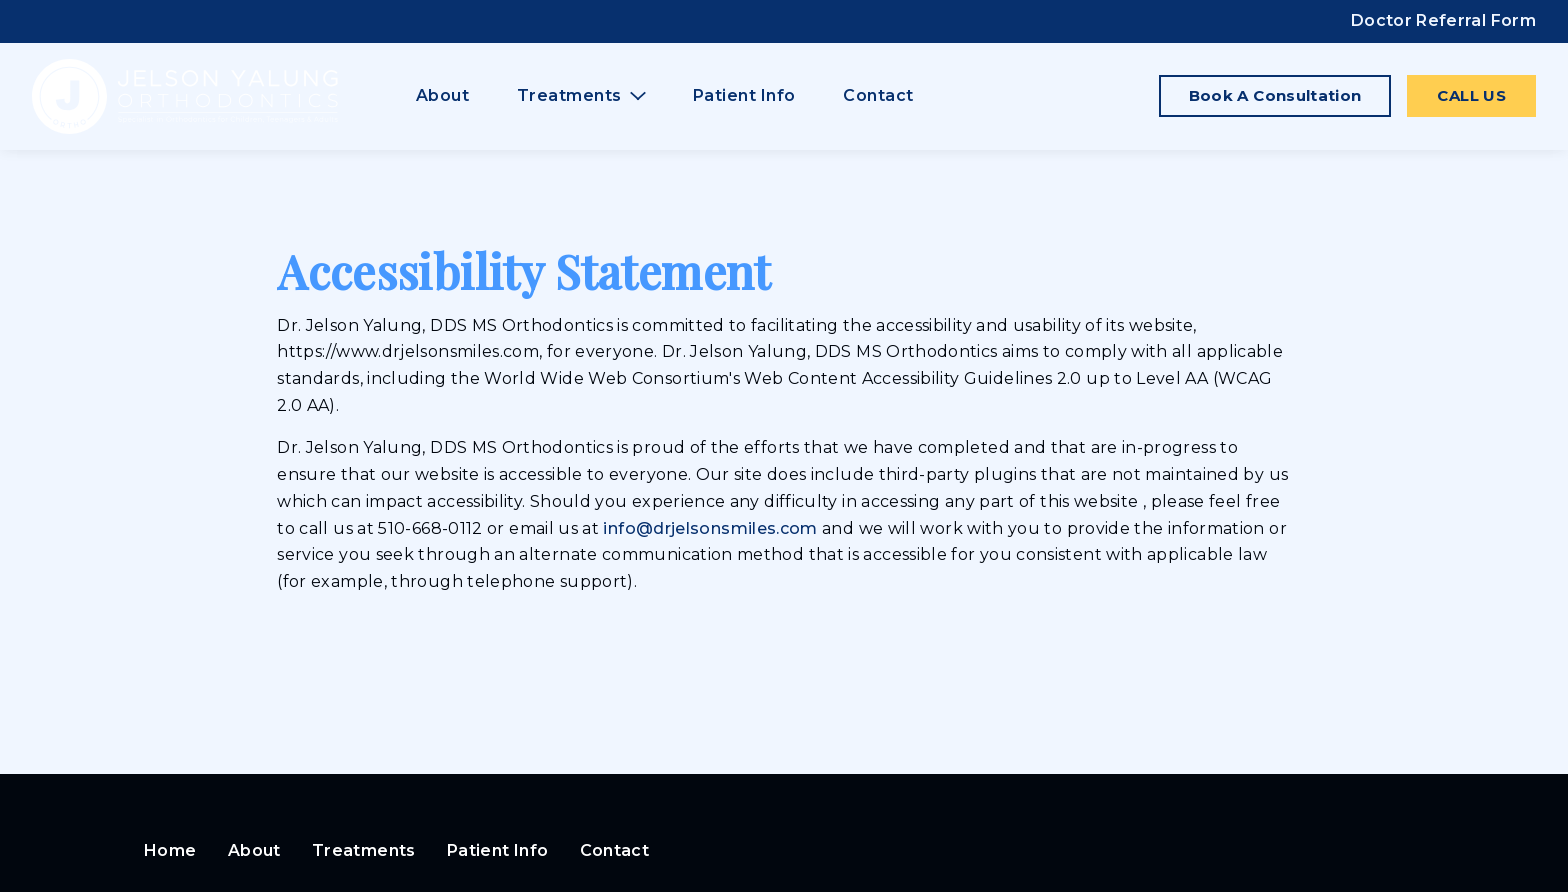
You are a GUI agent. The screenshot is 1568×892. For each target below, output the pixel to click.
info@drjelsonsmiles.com (712, 528)
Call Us (1471, 95)
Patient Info (744, 95)
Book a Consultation (1275, 95)
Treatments (364, 850)
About (443, 95)
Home (170, 850)
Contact (878, 95)
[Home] (185, 96)
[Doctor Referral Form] (1443, 21)
